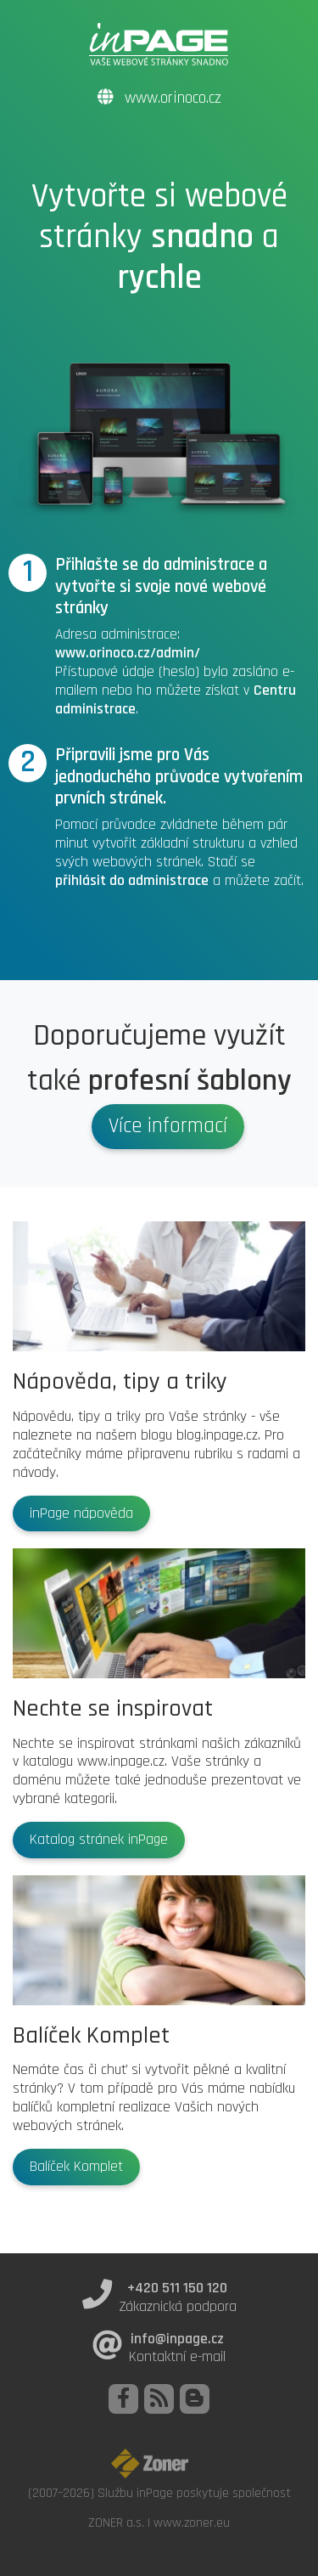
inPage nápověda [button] (81, 1513)
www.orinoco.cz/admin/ (127, 653)
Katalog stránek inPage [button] (99, 1839)
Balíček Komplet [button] (76, 2166)
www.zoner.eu (191, 2522)
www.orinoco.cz (159, 98)
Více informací (168, 1126)
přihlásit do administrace (132, 880)
